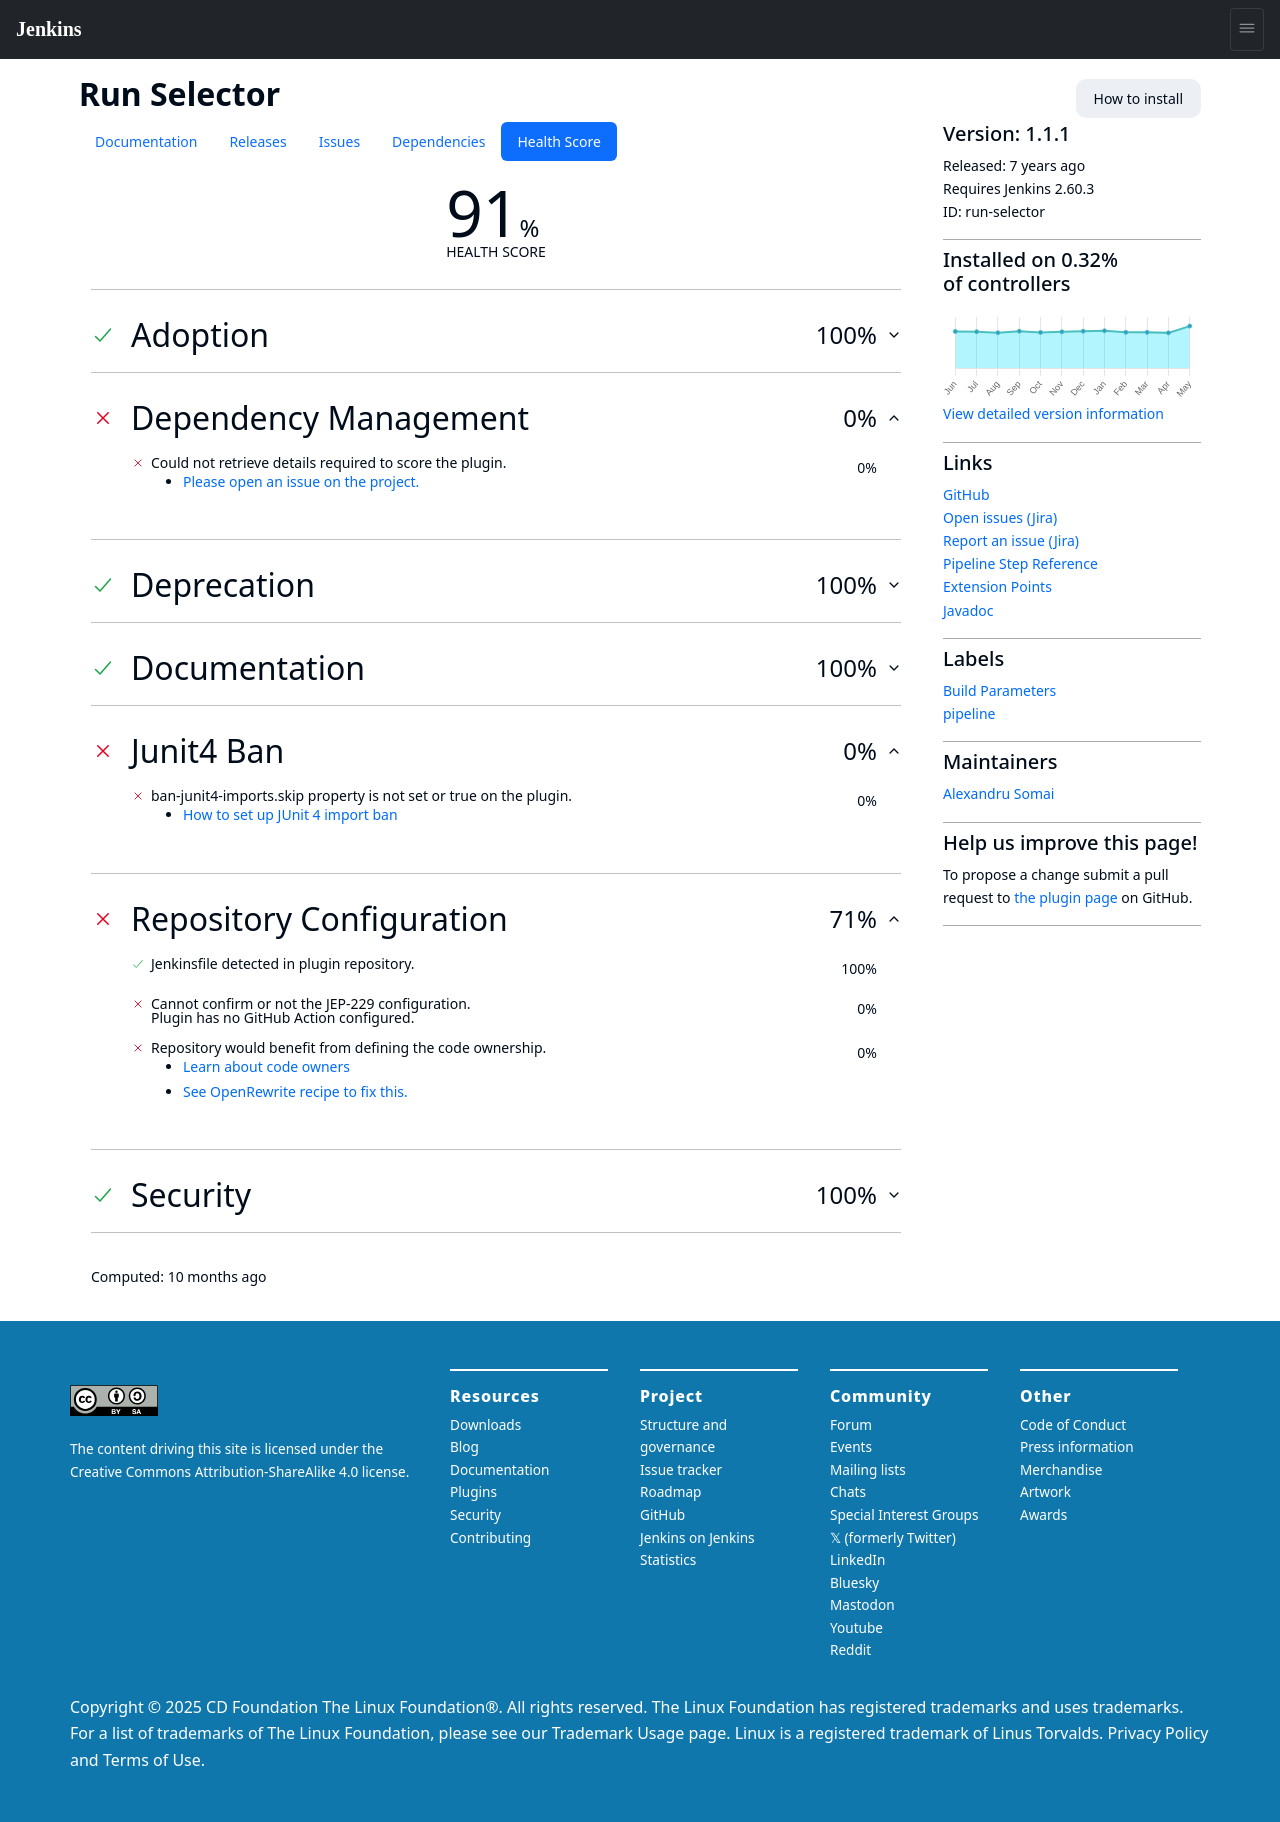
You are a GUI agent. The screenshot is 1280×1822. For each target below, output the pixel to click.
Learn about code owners (266, 1066)
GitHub (966, 494)
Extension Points (997, 586)
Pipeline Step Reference (1020, 563)
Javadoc (968, 610)
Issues (339, 141)
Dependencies (438, 141)
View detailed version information (1053, 413)
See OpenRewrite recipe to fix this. (295, 1091)
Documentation (146, 141)
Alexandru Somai (998, 793)
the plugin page (1066, 897)
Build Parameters (999, 690)
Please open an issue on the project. (301, 481)
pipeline (969, 713)
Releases (257, 141)
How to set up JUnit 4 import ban (290, 814)
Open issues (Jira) (1000, 517)
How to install (1138, 98)
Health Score (558, 141)
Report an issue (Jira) (1011, 540)
